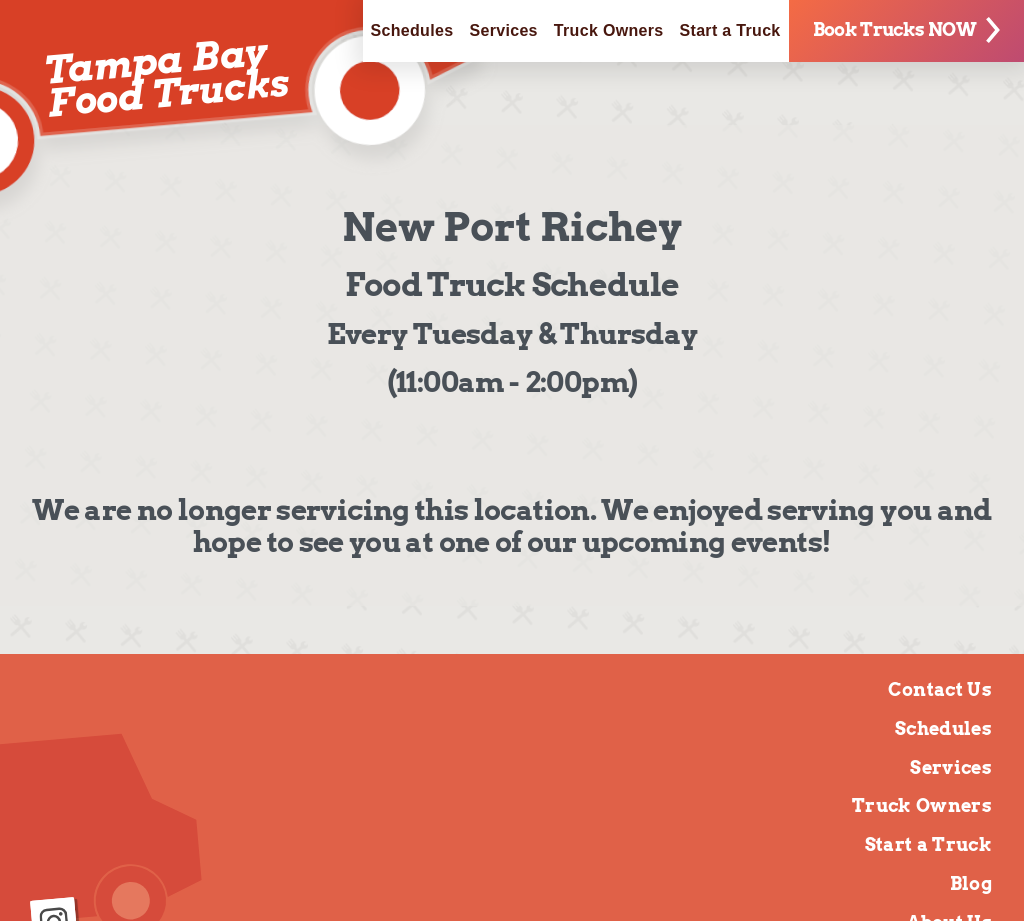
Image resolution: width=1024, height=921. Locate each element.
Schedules (412, 30)
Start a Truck (730, 30)
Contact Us (940, 689)
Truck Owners (609, 30)
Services (503, 30)
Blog (971, 883)
